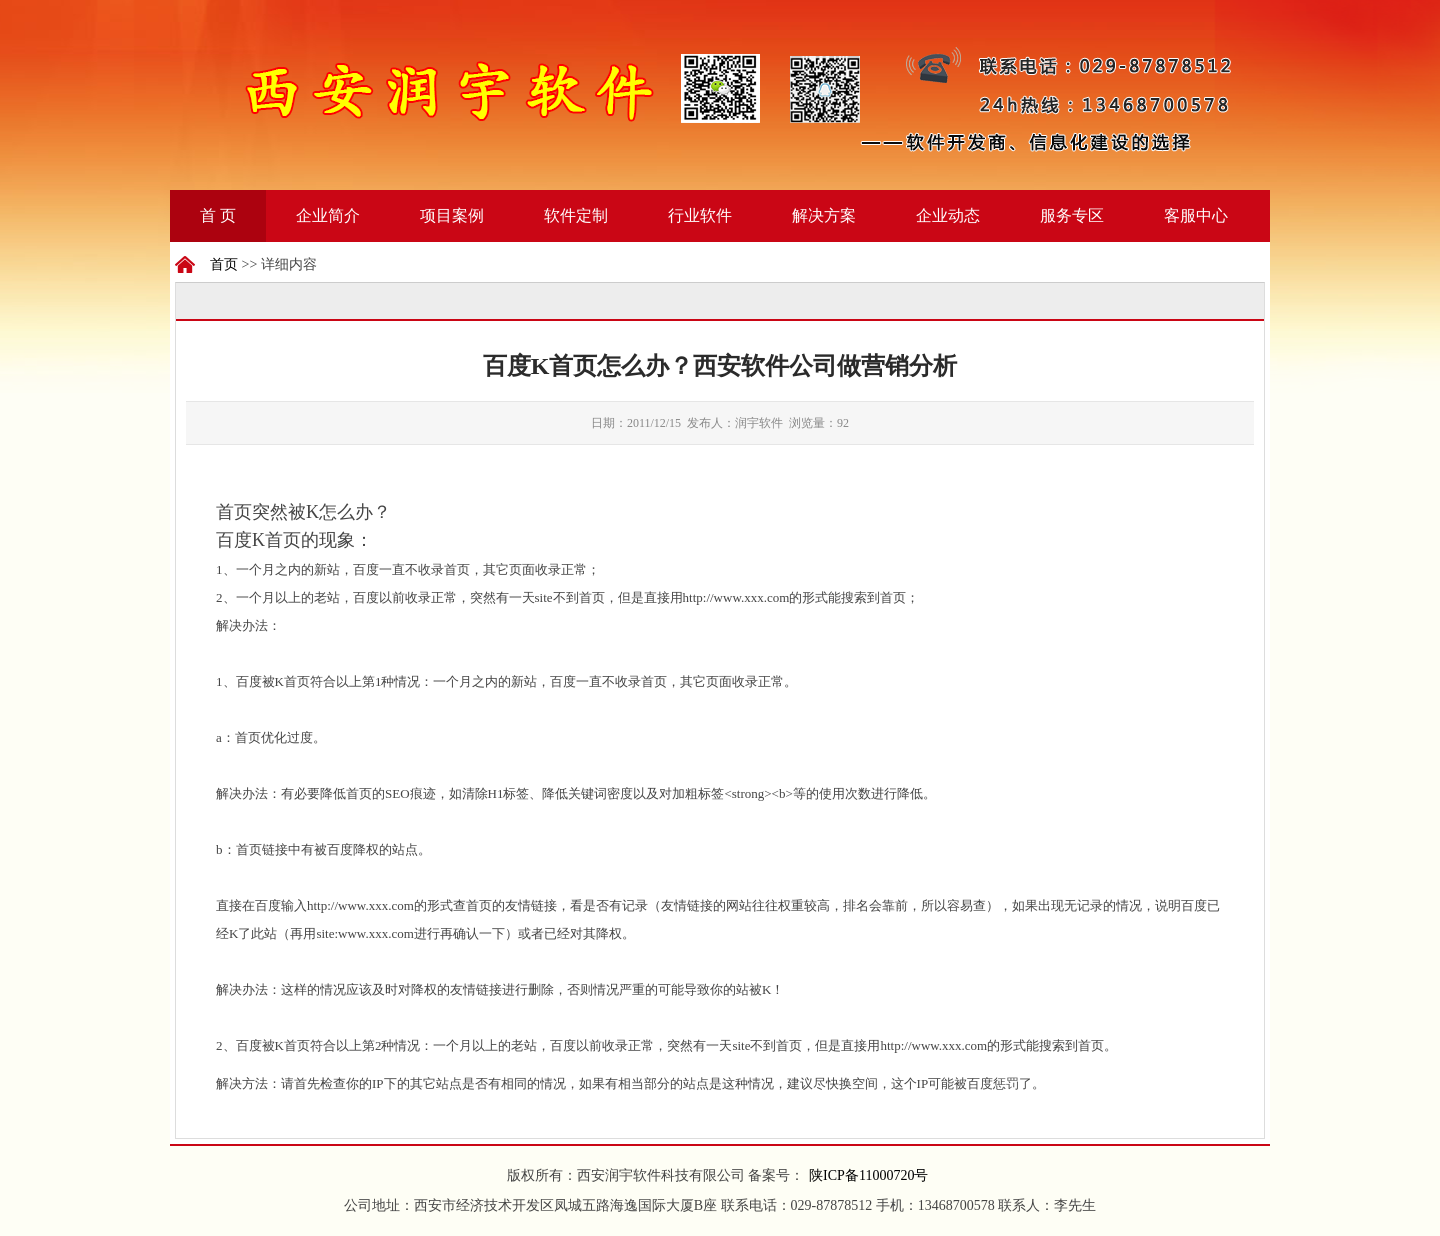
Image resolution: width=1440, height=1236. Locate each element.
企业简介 (328, 215)
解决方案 (824, 215)
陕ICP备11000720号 (868, 1175)
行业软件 (700, 215)
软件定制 (576, 215)
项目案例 (452, 215)
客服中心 (1196, 215)
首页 (224, 264)
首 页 (218, 215)
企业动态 (948, 215)
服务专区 (1072, 215)
